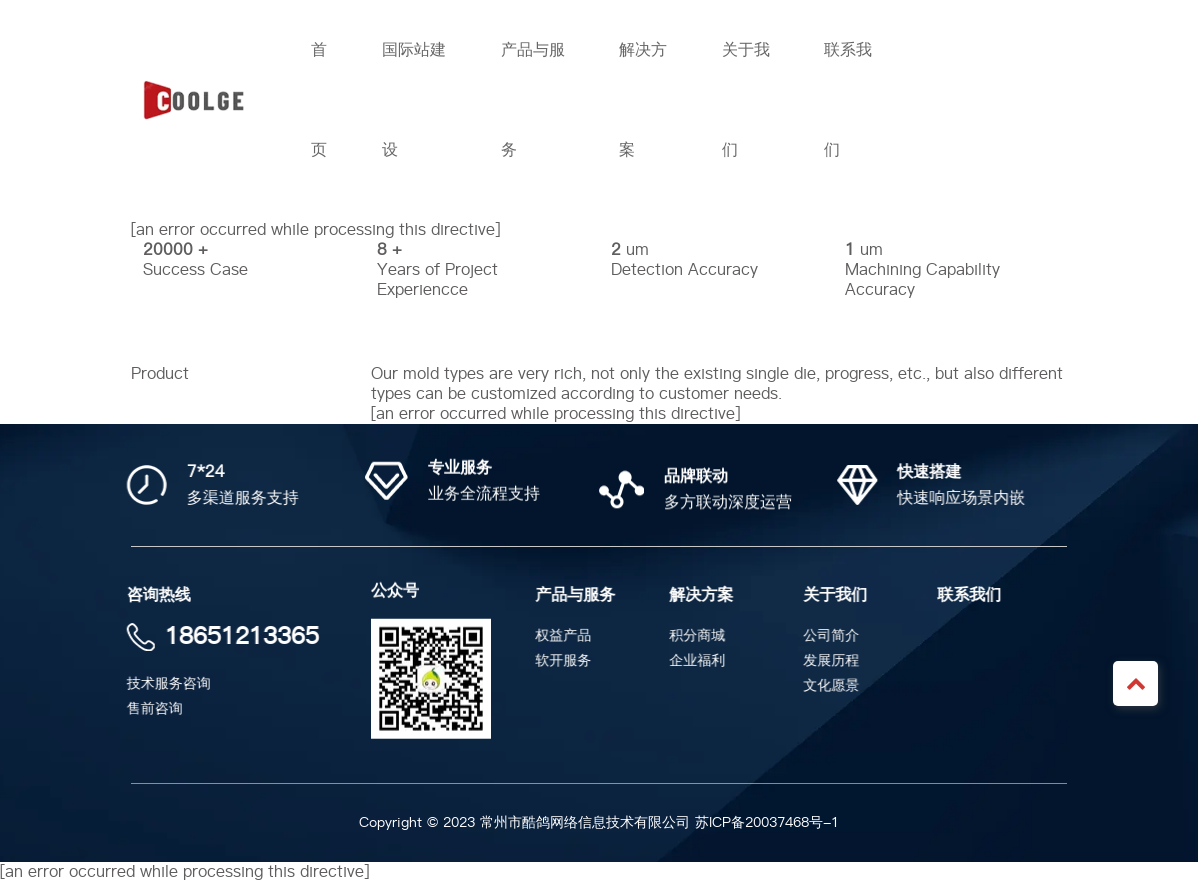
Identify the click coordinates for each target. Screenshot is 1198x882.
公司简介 (834, 635)
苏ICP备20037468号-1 (767, 822)
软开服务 (566, 660)
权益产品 (566, 635)
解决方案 (704, 595)
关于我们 (838, 595)
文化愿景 (834, 685)
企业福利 (700, 660)
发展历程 (834, 660)
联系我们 (972, 595)
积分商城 (700, 635)
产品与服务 (578, 595)
